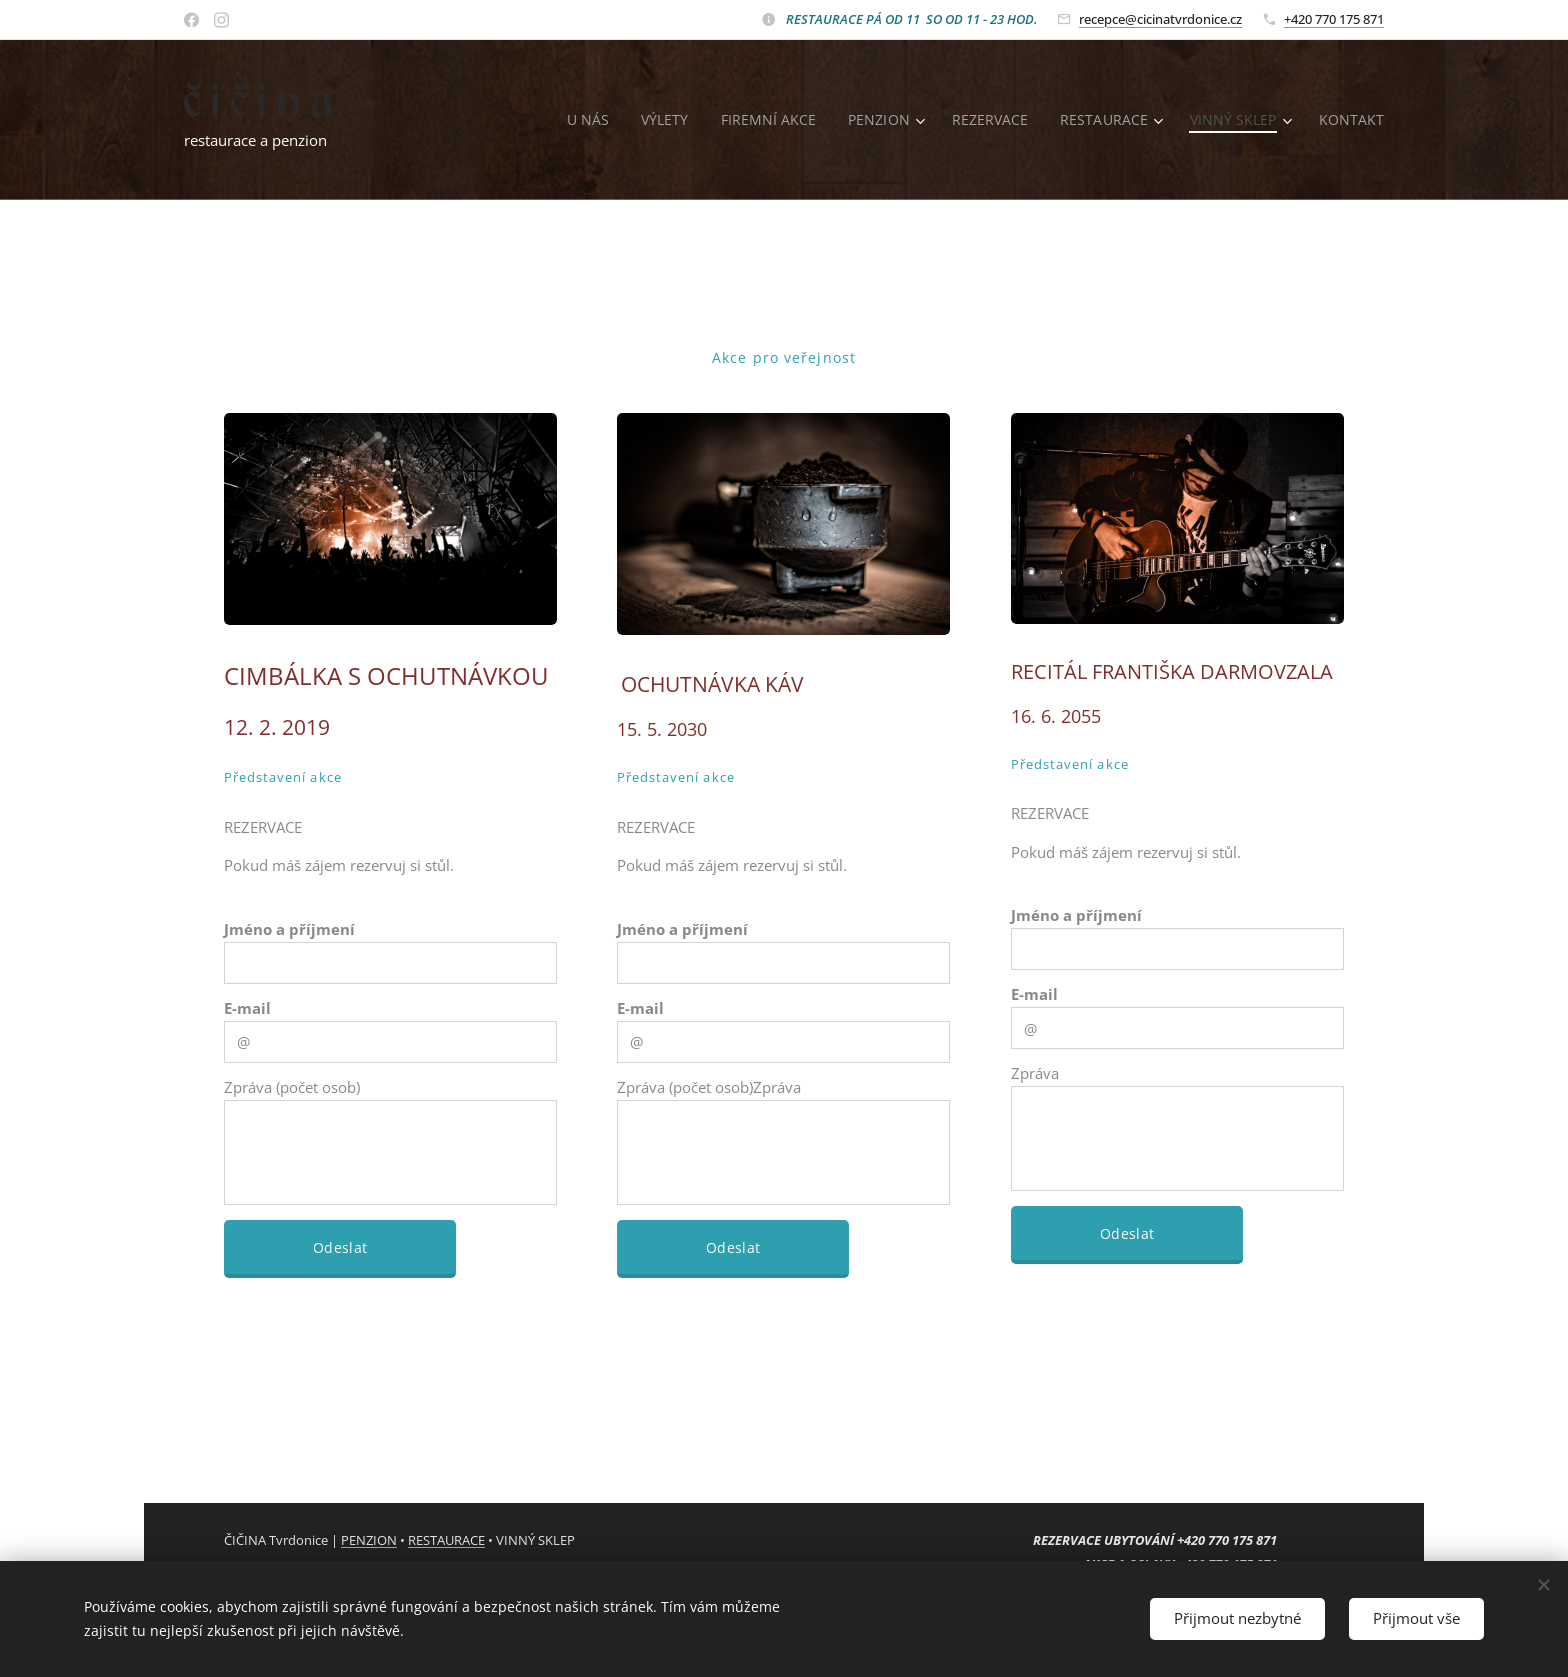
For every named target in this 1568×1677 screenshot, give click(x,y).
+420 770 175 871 (1334, 19)
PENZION (369, 1540)
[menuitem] (579, 120)
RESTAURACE (446, 1540)
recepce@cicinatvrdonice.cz (1160, 19)
